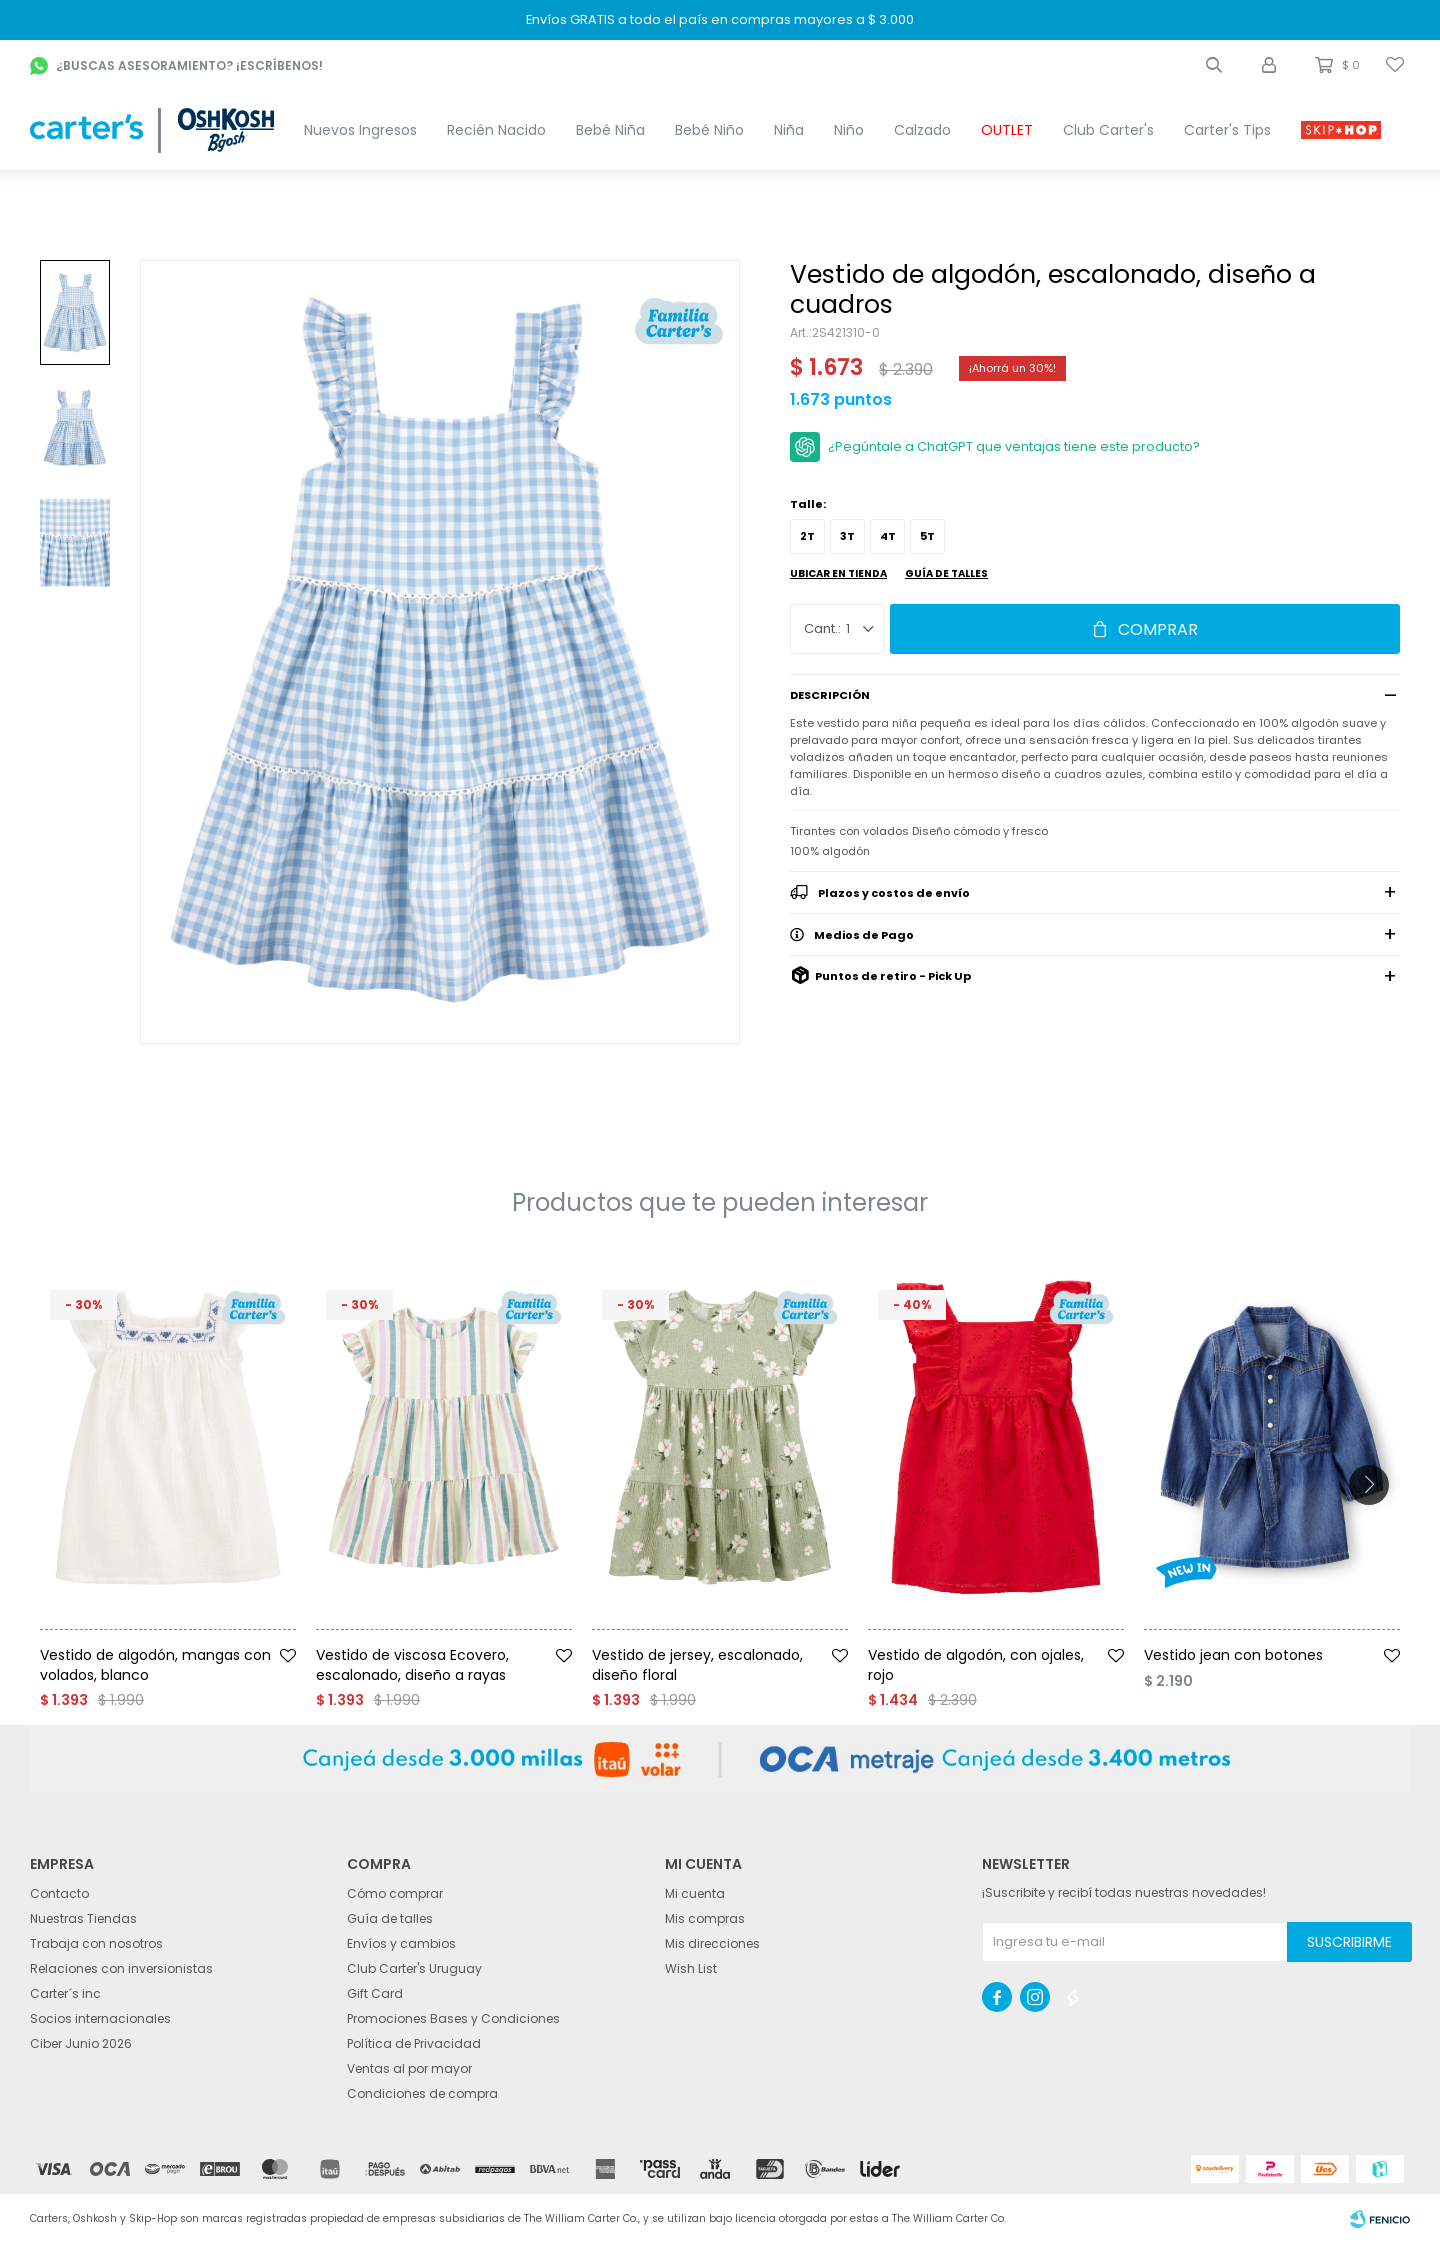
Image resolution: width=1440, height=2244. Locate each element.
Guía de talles (946, 573)
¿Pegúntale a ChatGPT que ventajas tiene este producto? (1014, 446)
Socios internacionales (100, 2018)
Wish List (691, 1968)
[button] (1214, 65)
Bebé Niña (610, 130)
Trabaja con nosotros (96, 1943)
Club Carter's (1108, 130)
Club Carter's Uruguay (414, 1968)
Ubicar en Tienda (838, 573)
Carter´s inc (65, 1993)
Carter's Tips (1227, 130)
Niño (849, 130)
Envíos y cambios (401, 1943)
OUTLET (1007, 130)
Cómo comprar (395, 1893)
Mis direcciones (712, 1943)
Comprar (1158, 629)
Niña (789, 130)
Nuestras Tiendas (83, 1918)
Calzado (922, 130)
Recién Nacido (496, 130)
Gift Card (375, 1993)
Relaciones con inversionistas (121, 1968)
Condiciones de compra (422, 2093)
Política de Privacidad (414, 2043)
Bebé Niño (709, 130)
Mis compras (705, 1918)
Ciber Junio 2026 (81, 2043)
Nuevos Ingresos (360, 130)
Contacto (59, 1893)
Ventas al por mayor (409, 2068)
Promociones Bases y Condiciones (453, 2018)
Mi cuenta (695, 1893)
